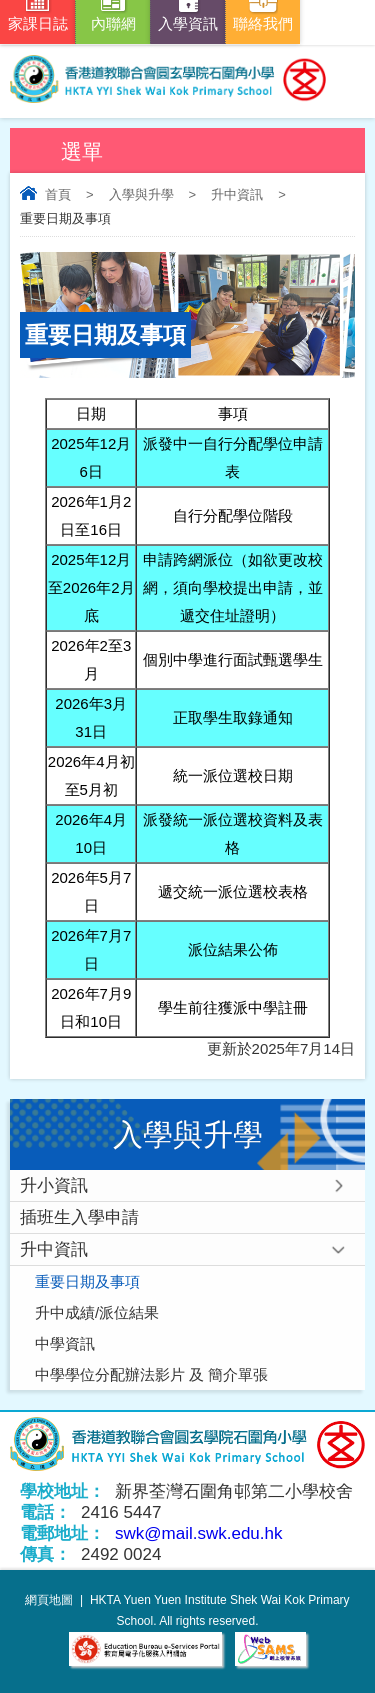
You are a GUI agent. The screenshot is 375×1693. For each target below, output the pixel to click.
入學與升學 (141, 194)
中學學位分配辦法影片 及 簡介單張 (151, 1374)
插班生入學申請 (79, 1217)
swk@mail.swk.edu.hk (198, 1533)
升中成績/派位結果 (97, 1312)
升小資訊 (54, 1185)
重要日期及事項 (87, 1281)
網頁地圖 (49, 1600)
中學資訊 (65, 1343)
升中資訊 (237, 194)
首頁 (58, 194)
